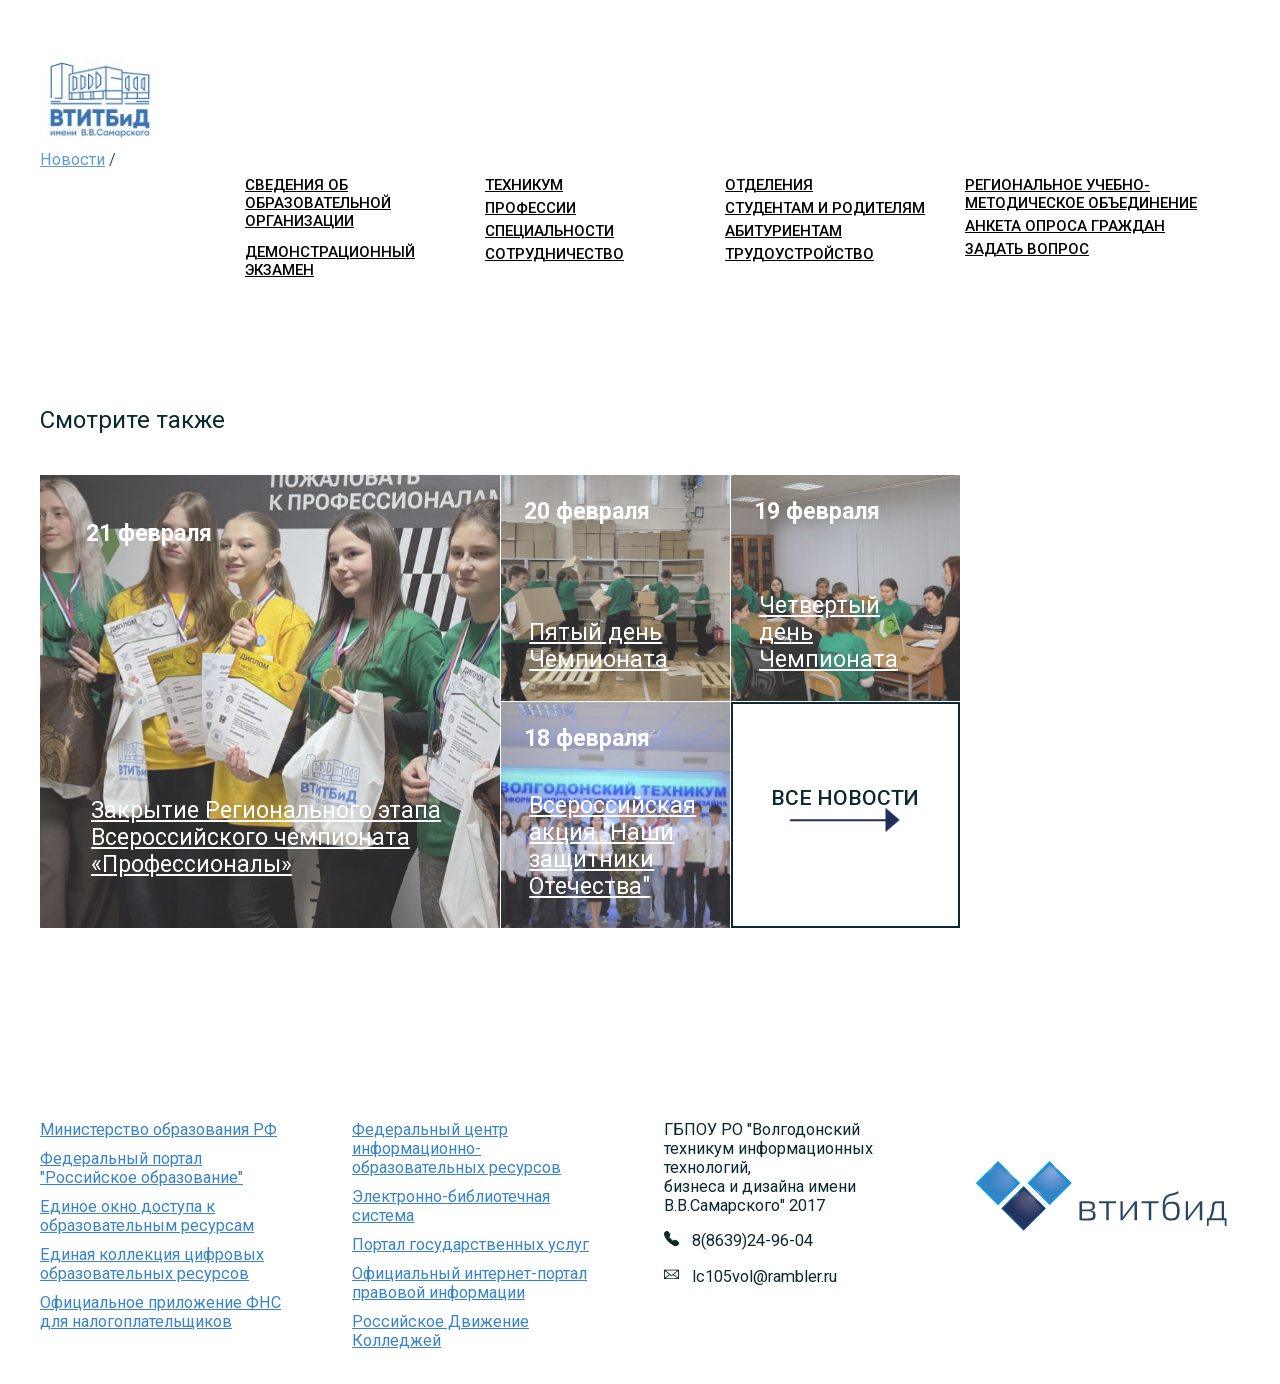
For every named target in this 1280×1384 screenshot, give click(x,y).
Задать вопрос (1027, 249)
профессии (530, 208)
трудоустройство (799, 254)
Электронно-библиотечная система (451, 1206)
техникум (524, 185)
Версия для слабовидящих (1146, 285)
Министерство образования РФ (158, 1129)
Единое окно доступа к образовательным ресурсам (147, 1216)
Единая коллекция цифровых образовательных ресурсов (152, 1264)
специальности (549, 231)
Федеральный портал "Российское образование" (141, 1168)
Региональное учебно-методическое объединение (1081, 194)
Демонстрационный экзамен (330, 261)
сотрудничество (554, 254)
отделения (769, 185)
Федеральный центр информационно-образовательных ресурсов (456, 1148)
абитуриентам (783, 231)
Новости (72, 159)
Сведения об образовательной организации (318, 203)
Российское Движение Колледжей (440, 1331)
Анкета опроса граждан (1065, 226)
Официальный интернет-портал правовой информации (469, 1283)
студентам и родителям (825, 208)
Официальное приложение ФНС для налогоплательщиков (160, 1312)
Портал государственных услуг (470, 1244)
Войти (982, 285)
